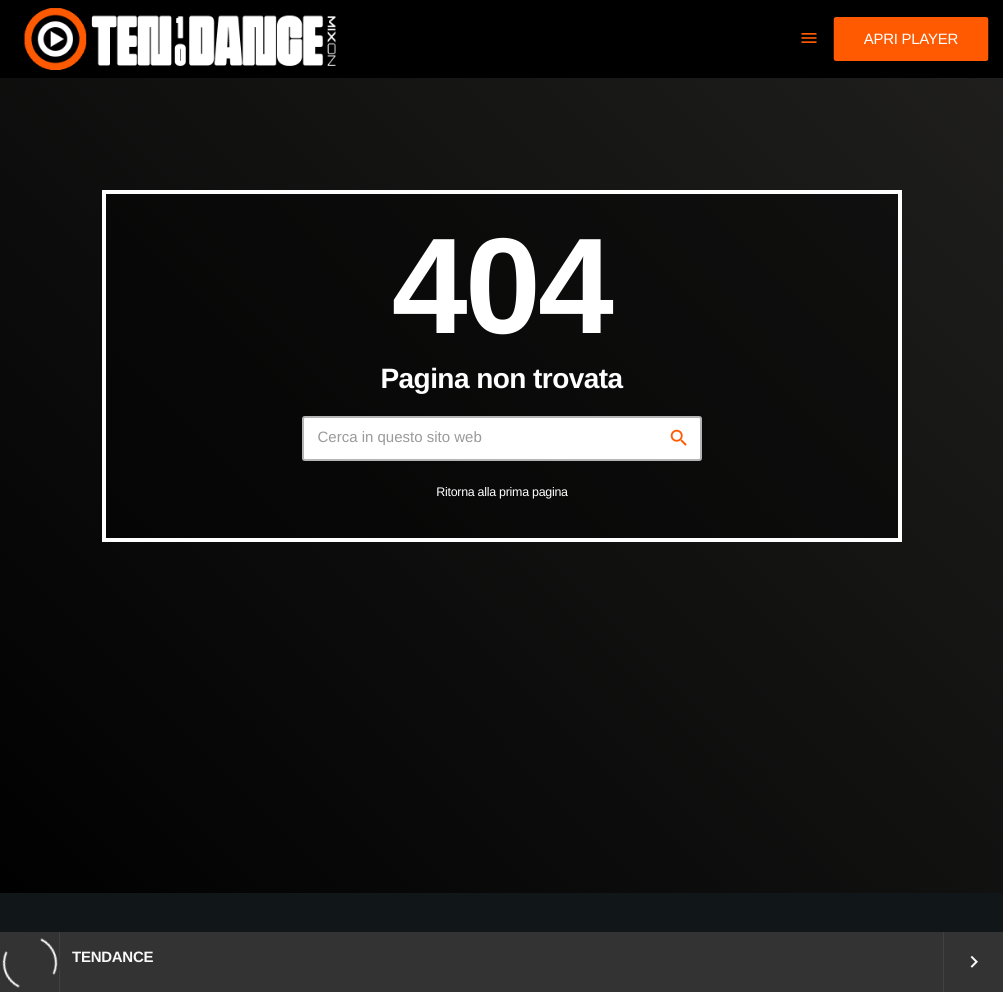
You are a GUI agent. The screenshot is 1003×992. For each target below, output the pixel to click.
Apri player (911, 39)
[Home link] (179, 39)
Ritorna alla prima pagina (502, 492)
